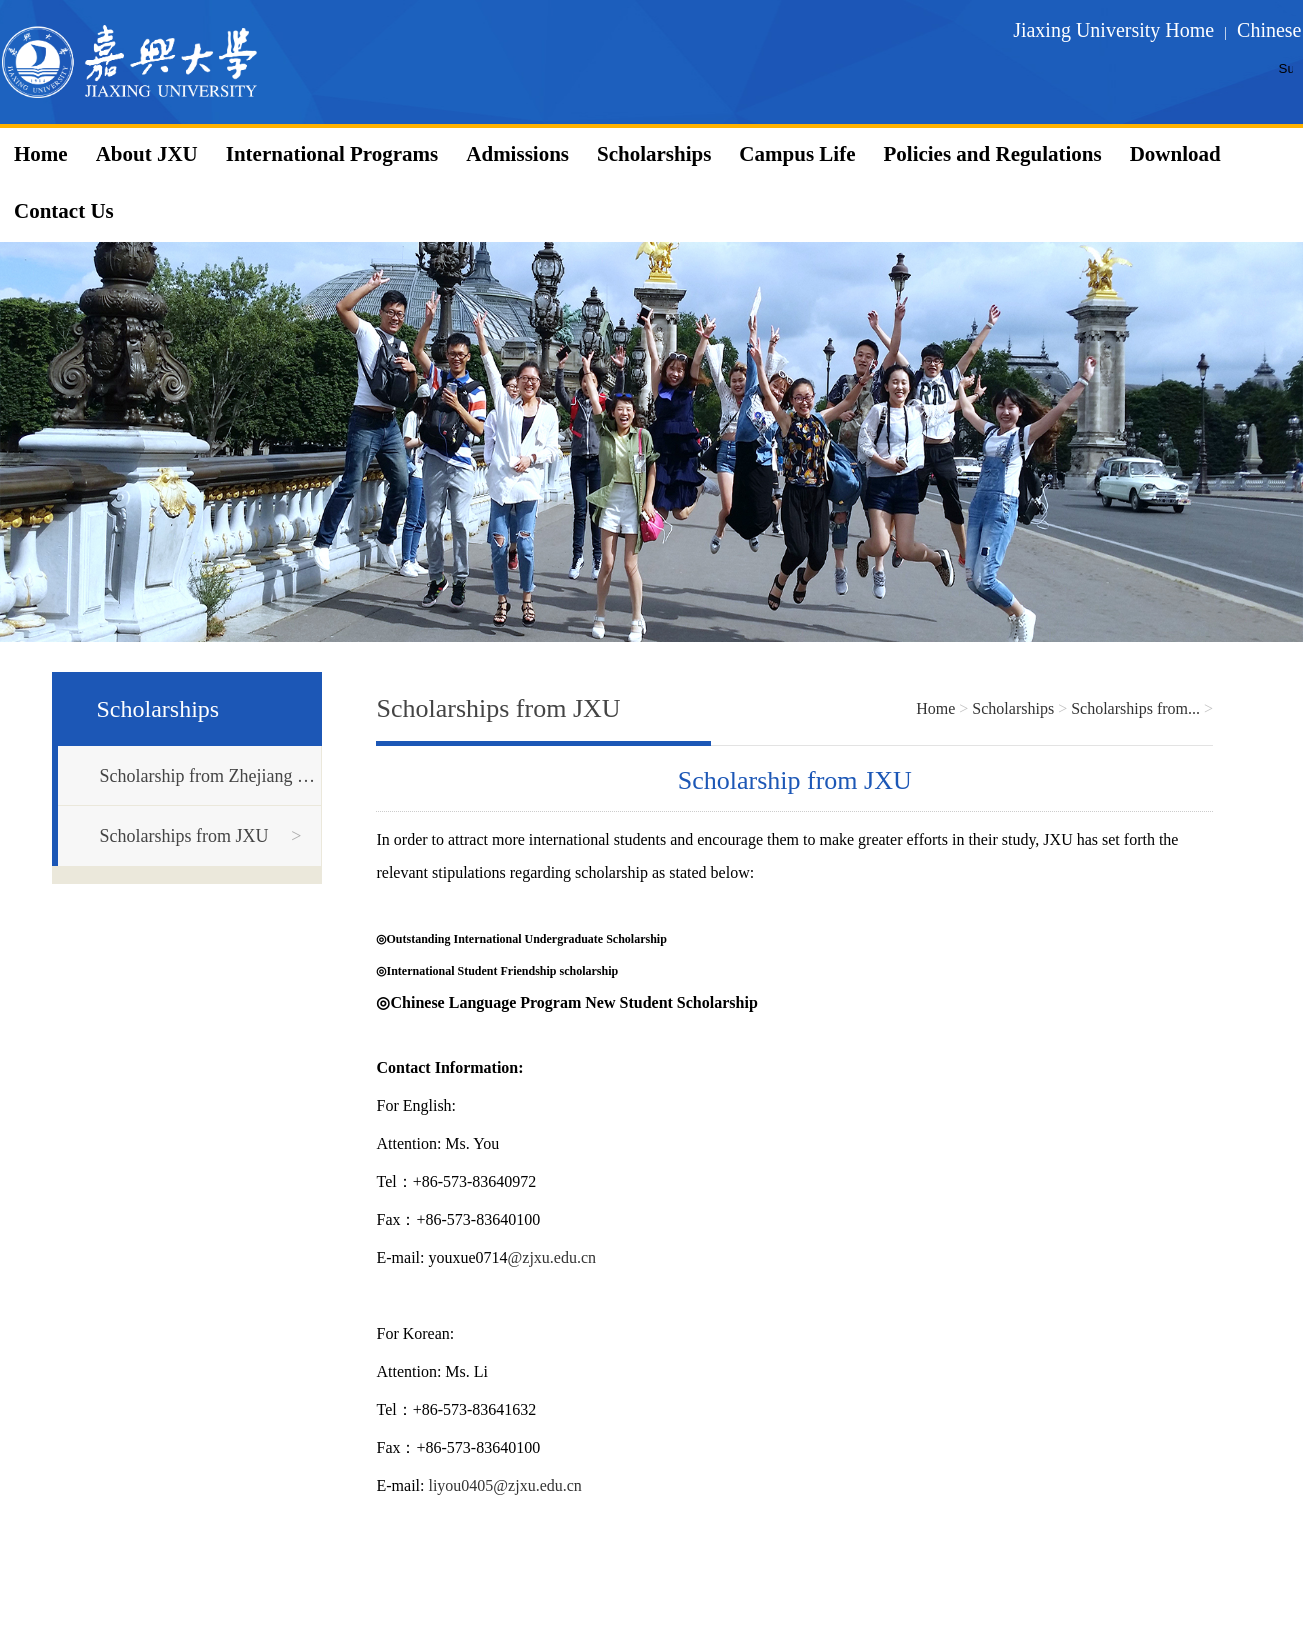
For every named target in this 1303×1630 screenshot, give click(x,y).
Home (41, 154)
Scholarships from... (1135, 708)
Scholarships (654, 154)
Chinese (1269, 30)
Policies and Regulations (992, 154)
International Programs (332, 154)
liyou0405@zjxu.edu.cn (504, 1485)
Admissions (517, 154)
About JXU (147, 154)
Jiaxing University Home (1113, 30)
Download (1175, 154)
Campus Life (797, 154)
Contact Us (64, 211)
